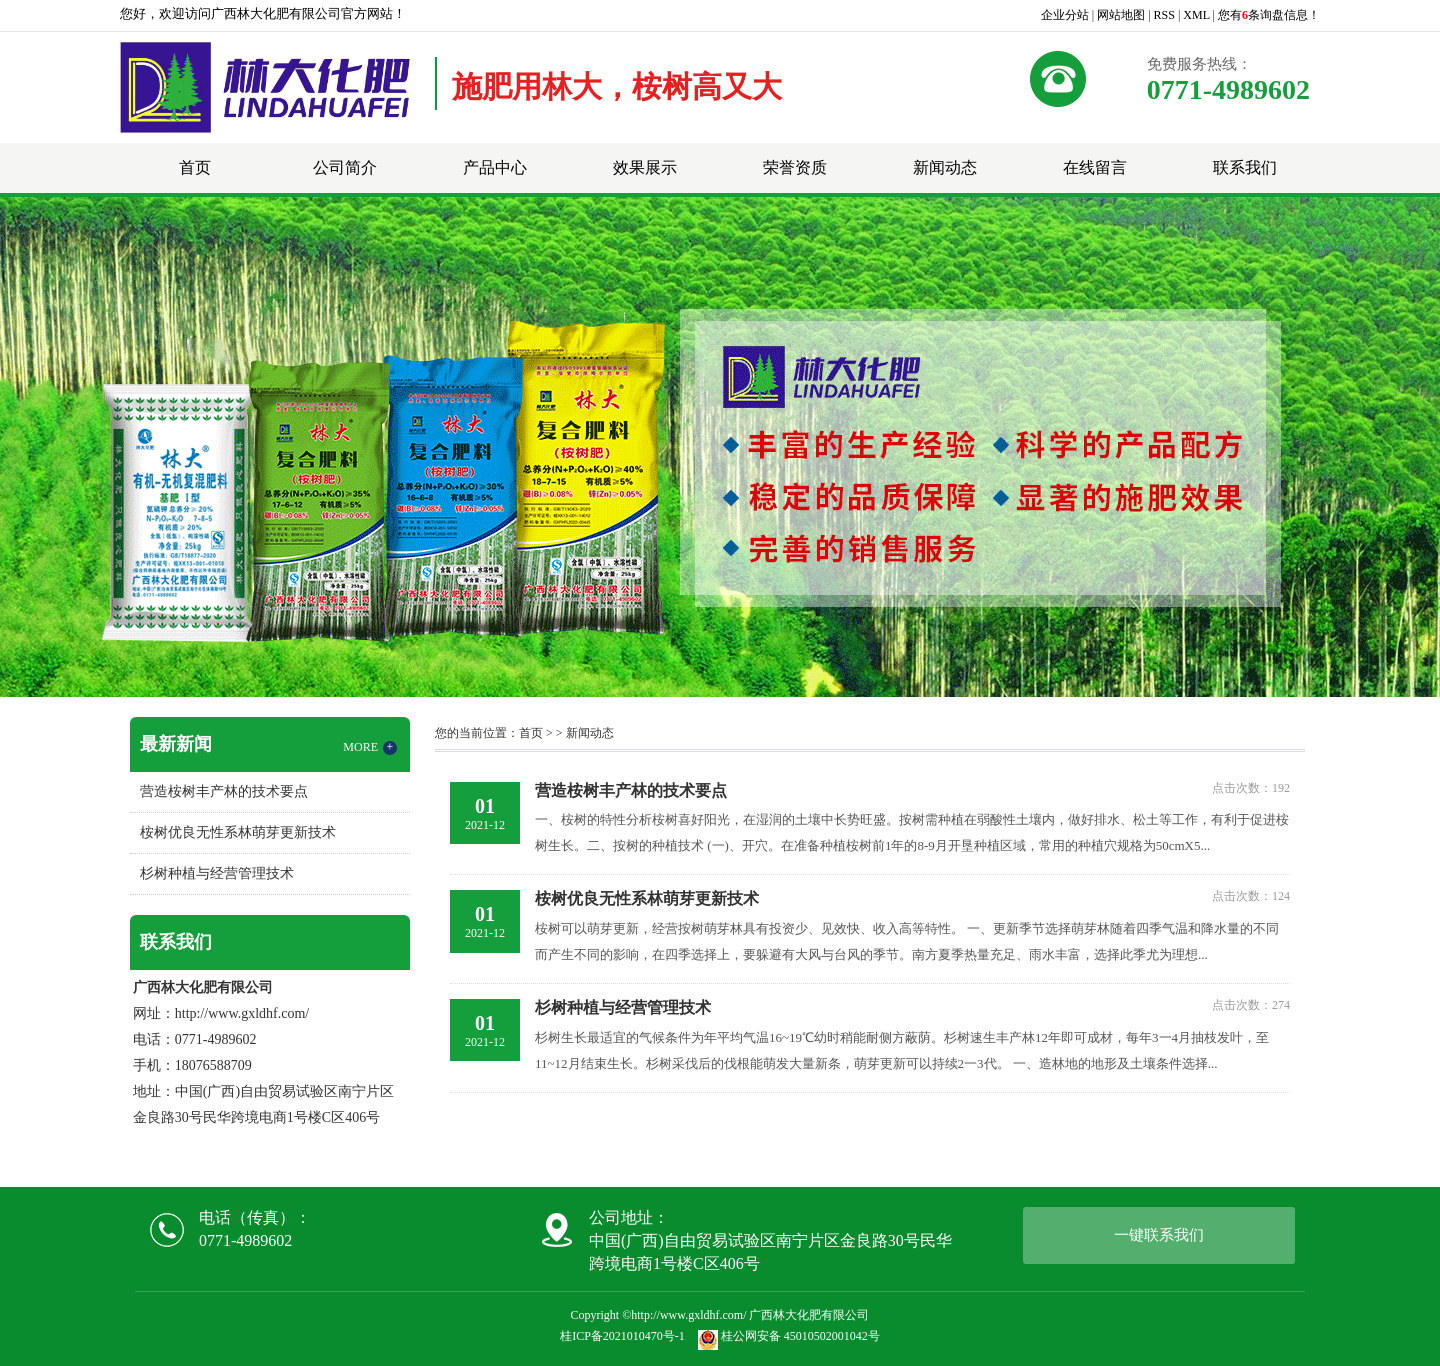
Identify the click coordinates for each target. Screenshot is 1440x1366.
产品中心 (495, 167)
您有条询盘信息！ (1269, 15)
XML (1196, 15)
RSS (1164, 15)
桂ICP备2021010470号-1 (622, 1336)
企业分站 (1065, 15)
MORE (370, 747)
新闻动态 (945, 167)
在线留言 (1095, 167)
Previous (65, 447)
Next (1375, 447)
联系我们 (1245, 167)
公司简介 (345, 167)
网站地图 (1121, 15)
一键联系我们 (1159, 1235)
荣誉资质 (795, 167)
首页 (195, 167)
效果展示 (645, 167)
